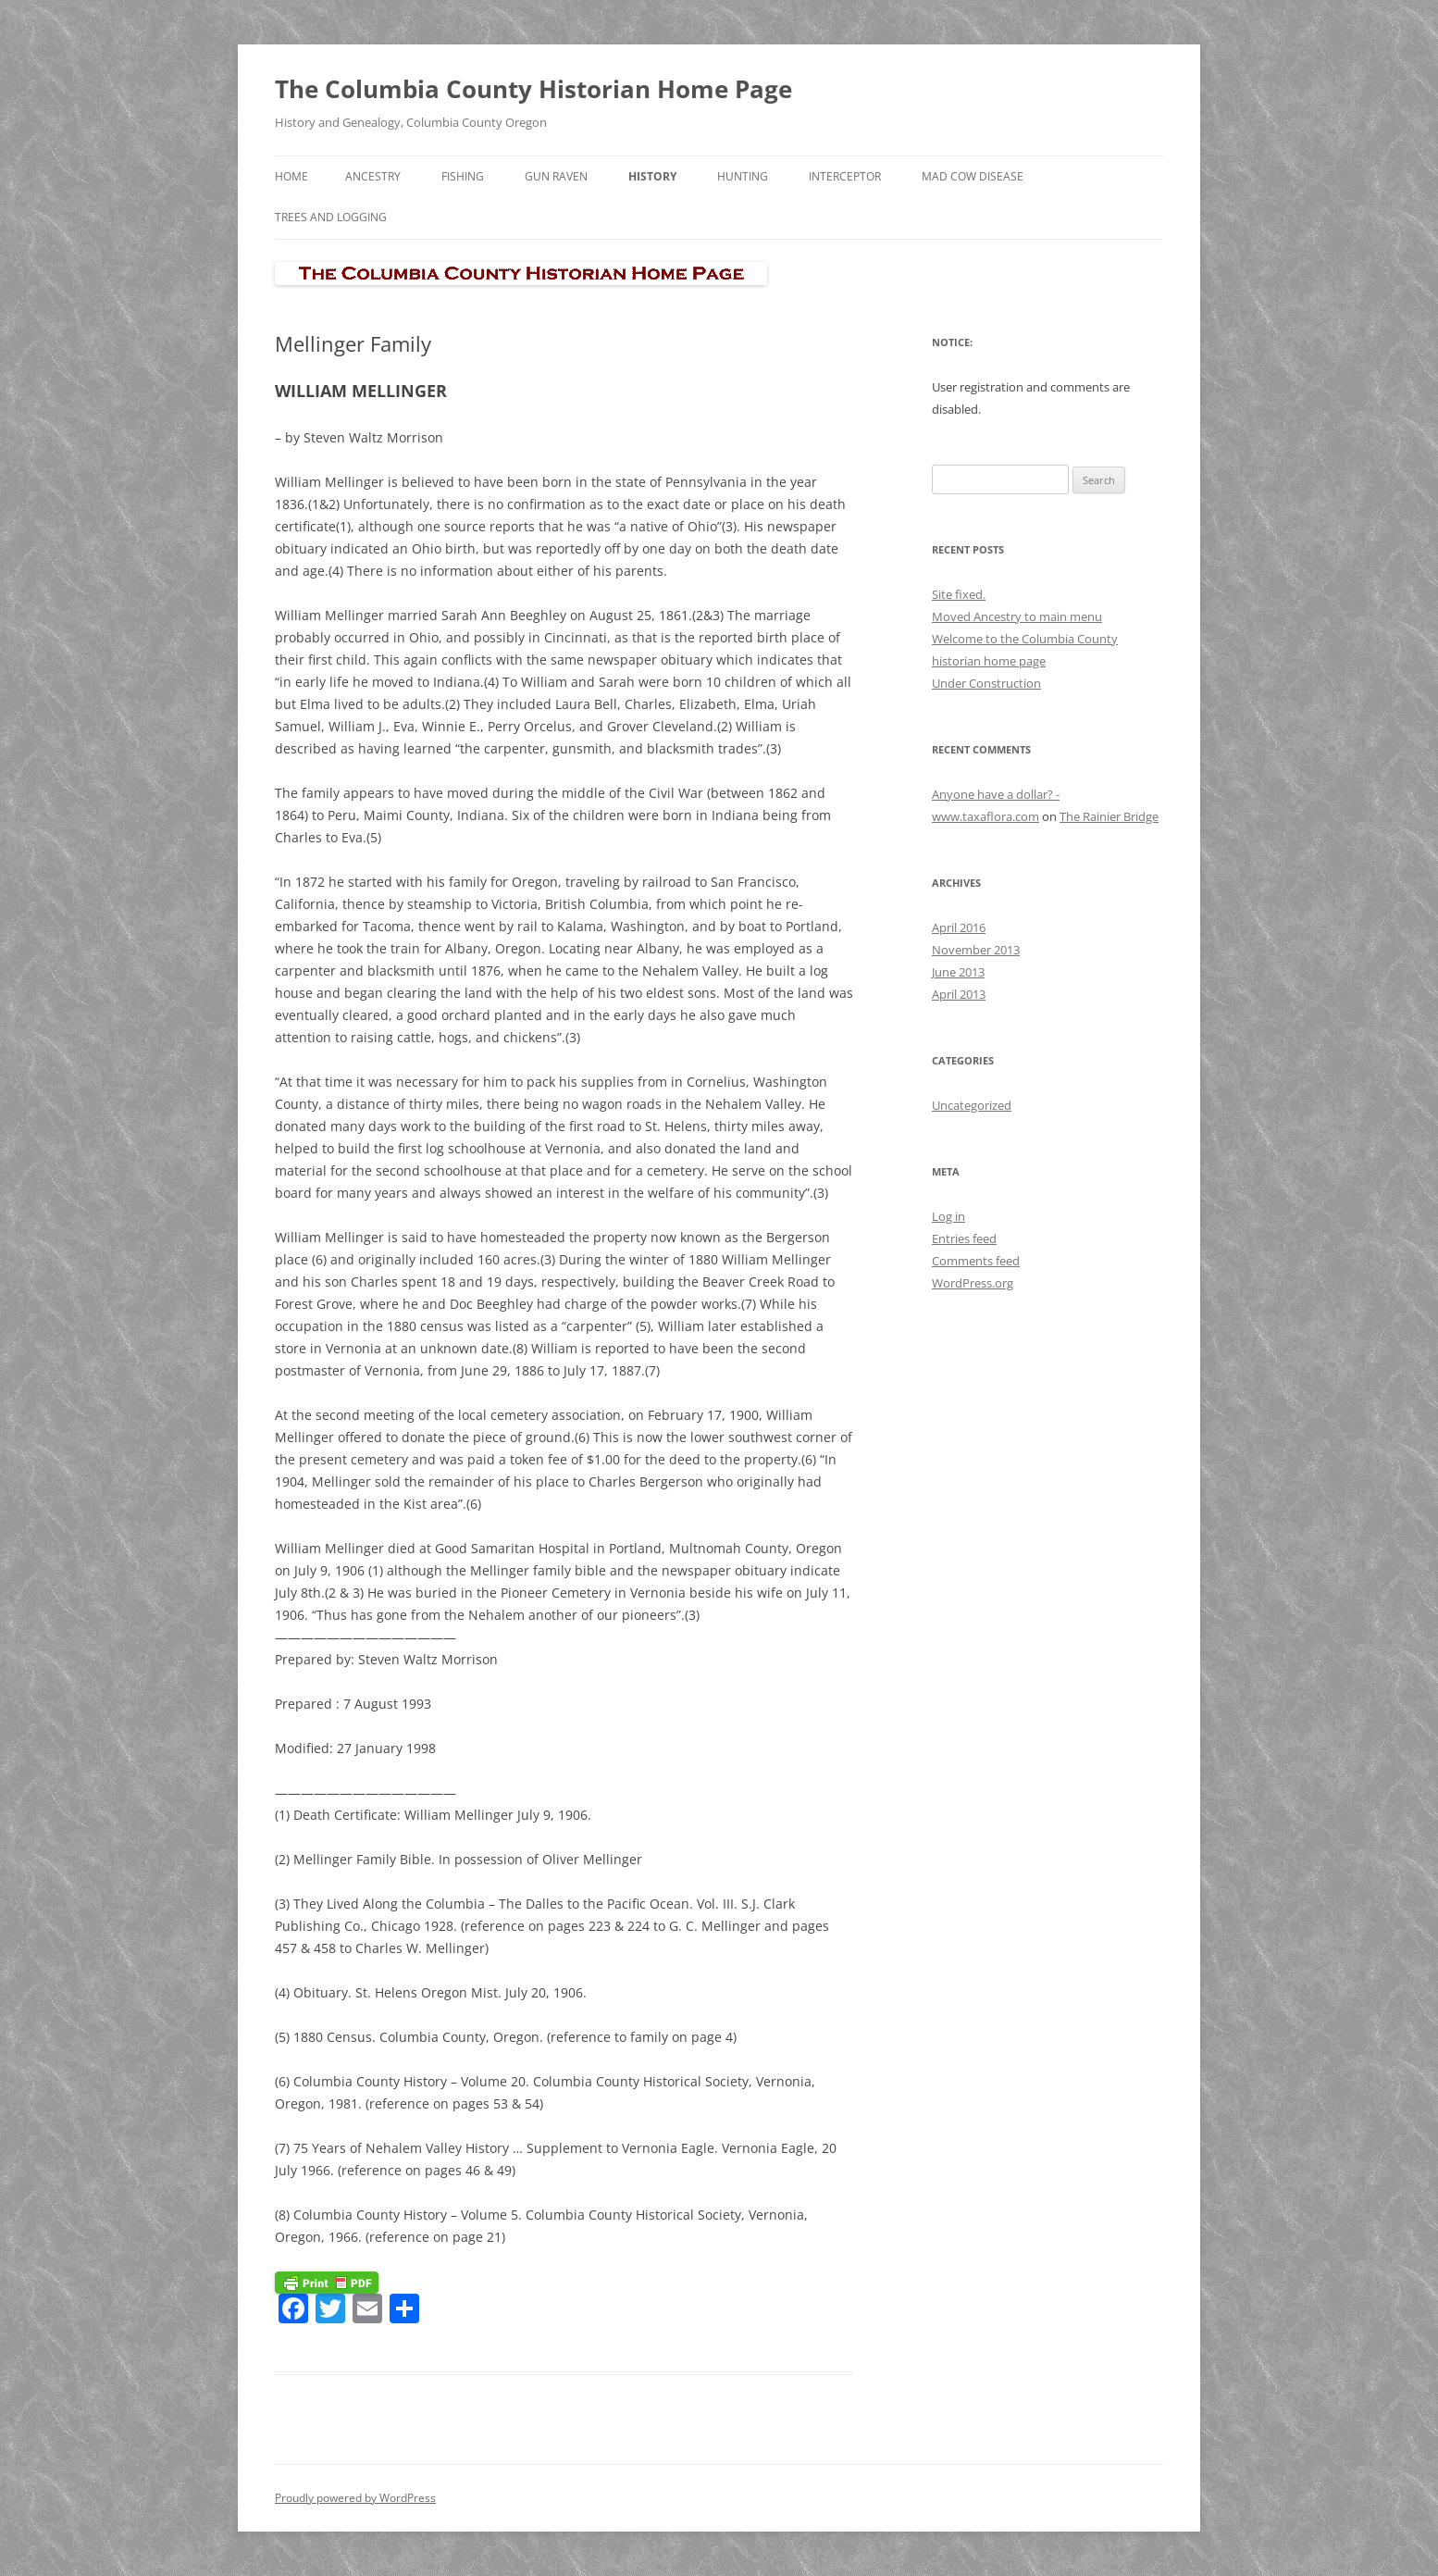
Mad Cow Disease (972, 176)
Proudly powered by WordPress (355, 2498)
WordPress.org (972, 1283)
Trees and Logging (331, 217)
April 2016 (959, 927)
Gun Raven (556, 176)
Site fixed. (959, 594)
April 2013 (959, 994)
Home (291, 176)
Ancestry (373, 176)
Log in (948, 1216)
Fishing (462, 176)
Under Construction (986, 683)
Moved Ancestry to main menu (1017, 616)
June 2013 (958, 972)
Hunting (742, 176)
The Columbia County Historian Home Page (533, 89)
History (652, 176)
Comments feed (976, 1260)
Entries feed (964, 1238)
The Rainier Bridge (1109, 816)
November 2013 (976, 949)
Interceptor (845, 176)
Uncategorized (971, 1105)
